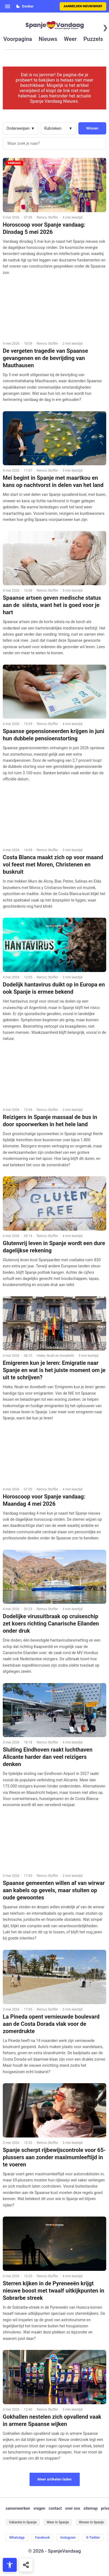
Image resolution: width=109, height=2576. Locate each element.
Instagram (68, 2538)
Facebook (42, 2538)
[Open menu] (7, 6)
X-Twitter (93, 2538)
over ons (72, 2508)
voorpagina (17, 39)
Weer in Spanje (58, 2522)
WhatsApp (17, 2538)
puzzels (93, 39)
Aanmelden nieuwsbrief (83, 6)
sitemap (90, 2508)
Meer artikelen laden (54, 2479)
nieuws (48, 39)
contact (55, 2508)
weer (70, 39)
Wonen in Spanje (91, 2522)
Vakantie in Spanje (23, 2522)
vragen (39, 2508)
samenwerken (18, 2508)
